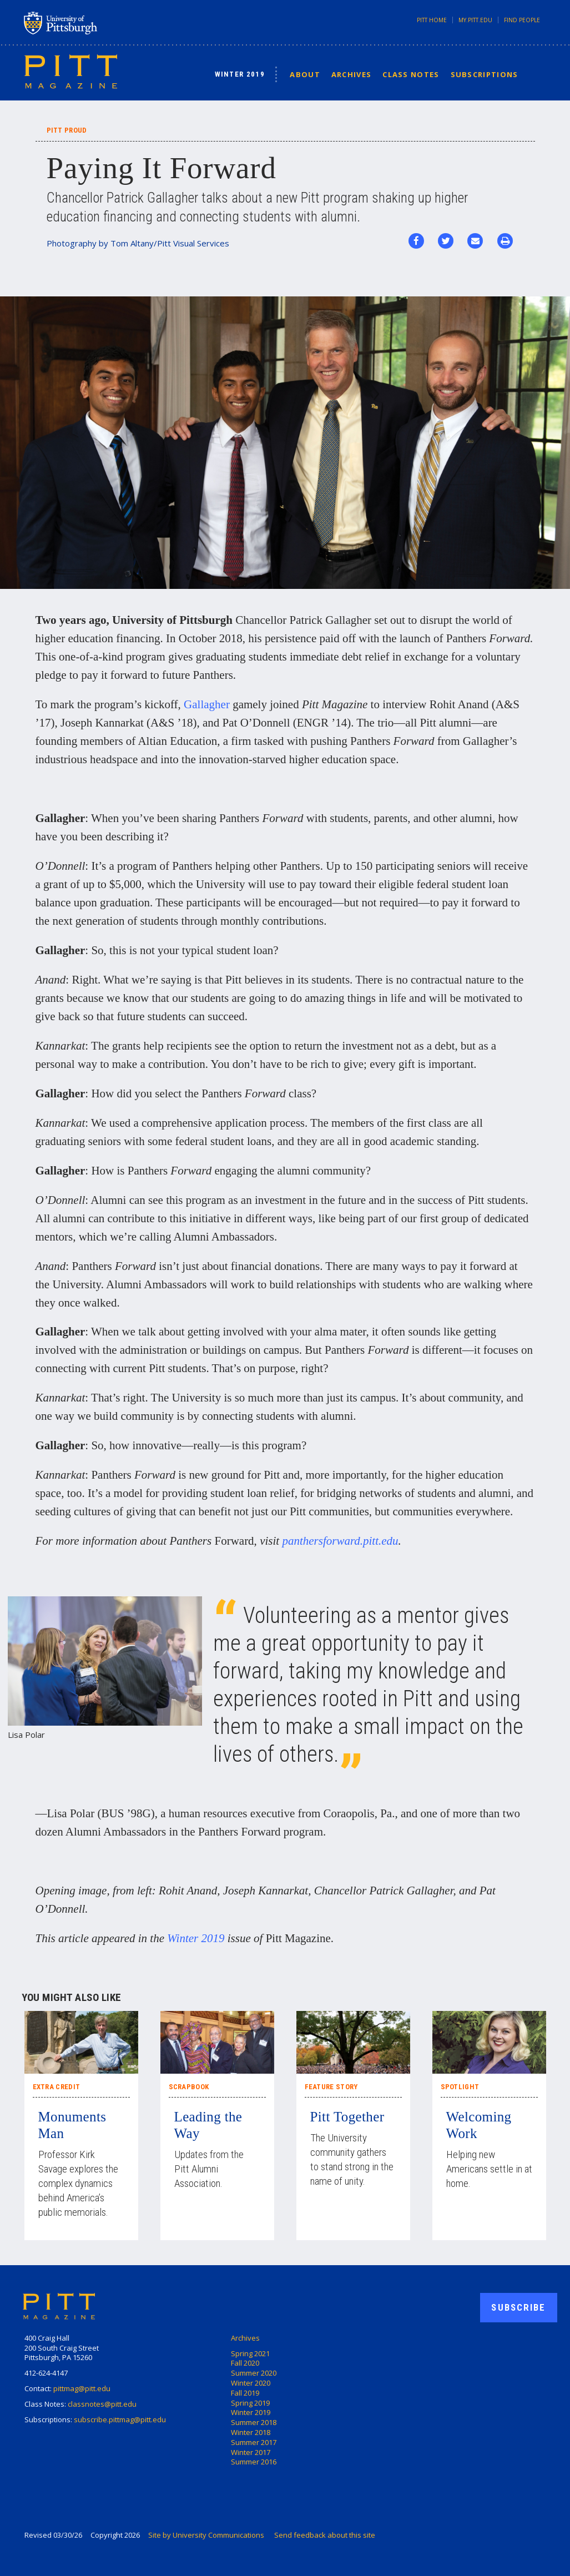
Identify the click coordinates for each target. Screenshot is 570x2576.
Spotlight (460, 2087)
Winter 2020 (250, 2383)
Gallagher (207, 704)
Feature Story (331, 2087)
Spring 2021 (250, 2353)
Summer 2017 (253, 2442)
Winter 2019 (240, 74)
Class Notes (410, 74)
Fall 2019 (245, 2393)
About (305, 74)
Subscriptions (484, 74)
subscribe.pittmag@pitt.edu (120, 2419)
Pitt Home (432, 20)
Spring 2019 (250, 2403)
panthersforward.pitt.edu (340, 1540)
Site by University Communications (206, 2535)
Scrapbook (189, 2087)
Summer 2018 (253, 2422)
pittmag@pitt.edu (81, 2388)
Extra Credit (56, 2087)
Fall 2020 (245, 2363)
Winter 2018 (250, 2432)
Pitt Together (347, 2116)
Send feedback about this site (324, 2535)
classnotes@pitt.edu (102, 2404)
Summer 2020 (253, 2373)
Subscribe (518, 2307)
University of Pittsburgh (104, 22)
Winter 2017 (250, 2452)
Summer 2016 (253, 2462)
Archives (351, 74)
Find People (522, 20)
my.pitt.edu (475, 20)
